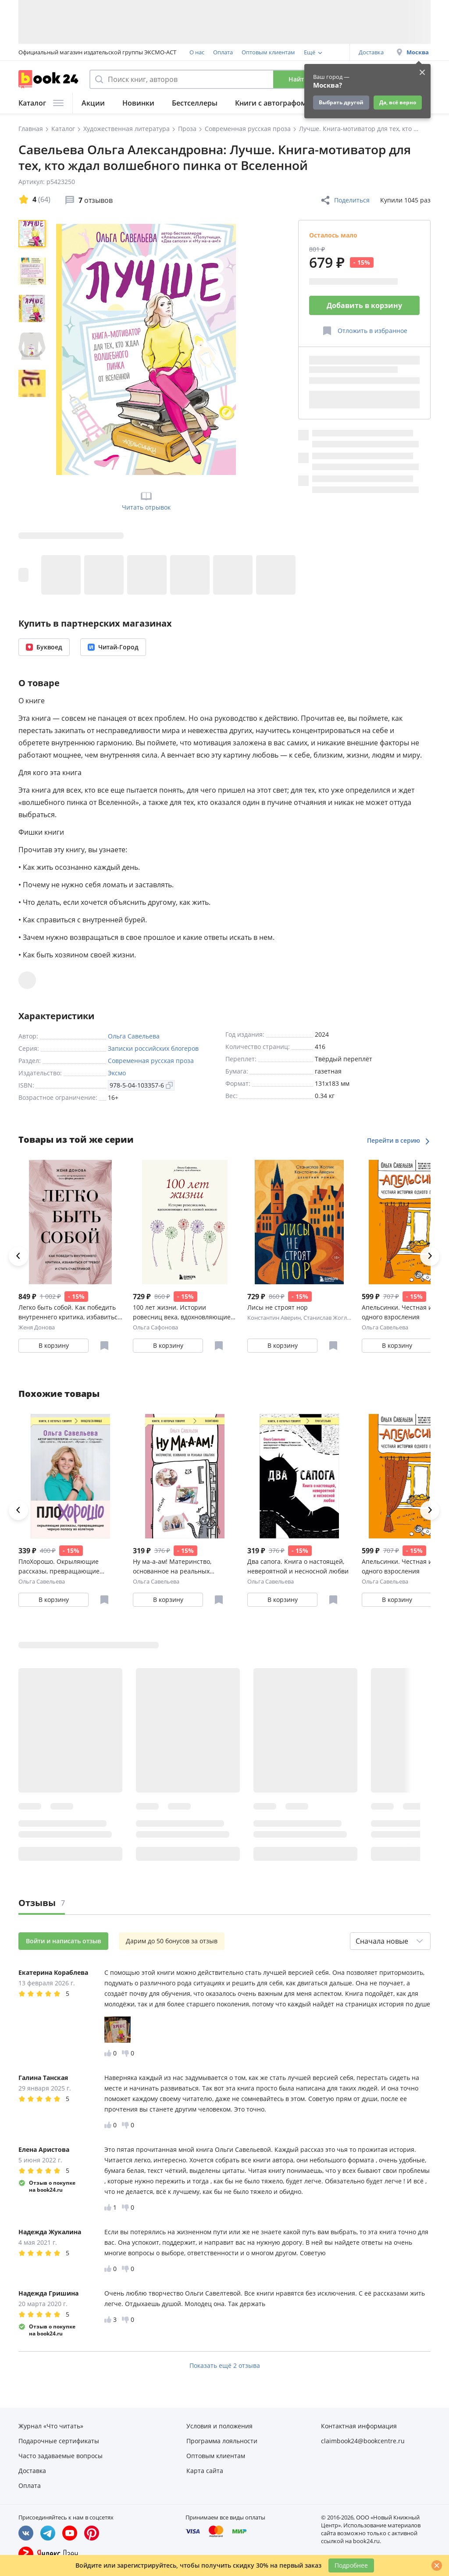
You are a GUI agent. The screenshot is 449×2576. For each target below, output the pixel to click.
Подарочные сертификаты (58, 2441)
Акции (93, 103)
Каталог (41, 103)
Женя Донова (36, 1327)
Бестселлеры (194, 103)
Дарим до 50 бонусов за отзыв (171, 1941)
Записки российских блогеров (153, 1048)
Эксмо (117, 1073)
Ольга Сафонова (155, 1327)
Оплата (223, 52)
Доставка (371, 52)
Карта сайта (204, 2470)
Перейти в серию (399, 1140)
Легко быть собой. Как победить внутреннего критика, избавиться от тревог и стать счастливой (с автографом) (69, 1312)
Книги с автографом (270, 103)
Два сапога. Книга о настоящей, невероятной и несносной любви (298, 1566)
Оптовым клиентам (268, 52)
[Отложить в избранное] (364, 331)
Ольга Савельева (134, 1036)
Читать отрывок (146, 500)
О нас (196, 52)
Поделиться (345, 200)
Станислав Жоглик (328, 1318)
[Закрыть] (436, 2565)
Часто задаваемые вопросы (60, 2456)
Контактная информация (359, 2426)
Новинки (138, 103)
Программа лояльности (221, 2441)
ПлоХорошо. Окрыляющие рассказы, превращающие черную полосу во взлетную (61, 1566)
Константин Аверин (274, 1318)
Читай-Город (113, 647)
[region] (33, 349)
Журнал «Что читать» (50, 2426)
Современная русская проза (151, 1060)
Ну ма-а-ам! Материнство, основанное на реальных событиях (172, 1566)
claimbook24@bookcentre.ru (363, 2441)
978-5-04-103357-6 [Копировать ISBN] (141, 1085)
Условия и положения (219, 2426)
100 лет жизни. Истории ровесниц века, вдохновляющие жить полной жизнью (182, 1312)
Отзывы (41, 1903)
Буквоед (44, 647)
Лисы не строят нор (277, 1307)
